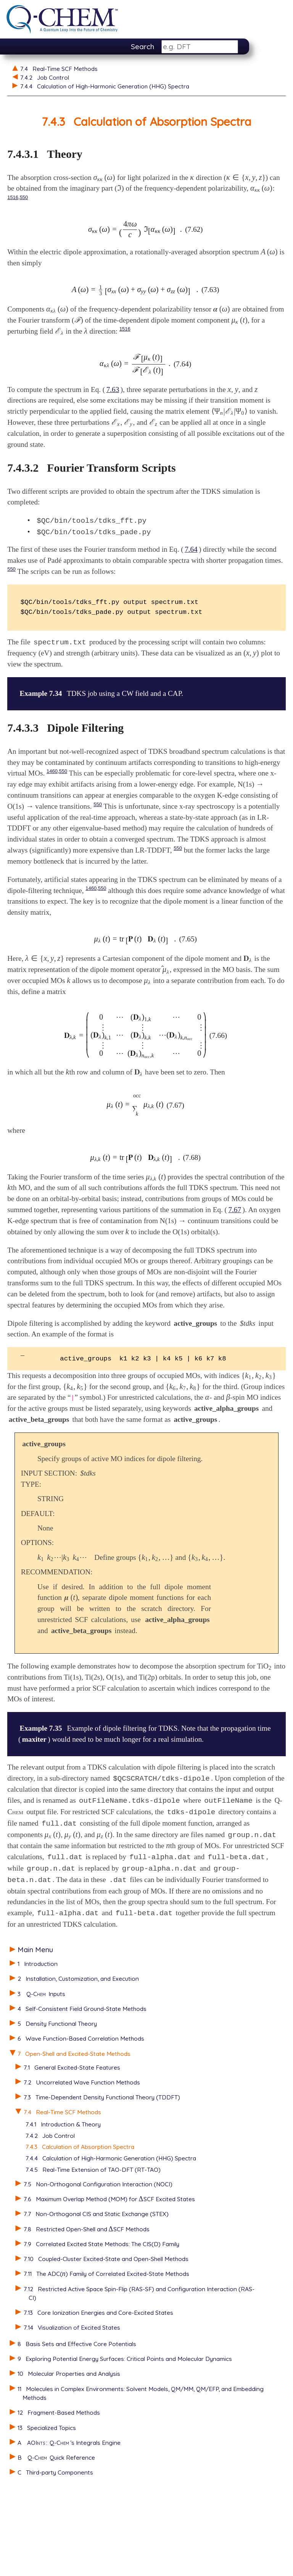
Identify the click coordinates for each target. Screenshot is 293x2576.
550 (24, 199)
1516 (12, 199)
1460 (52, 797)
